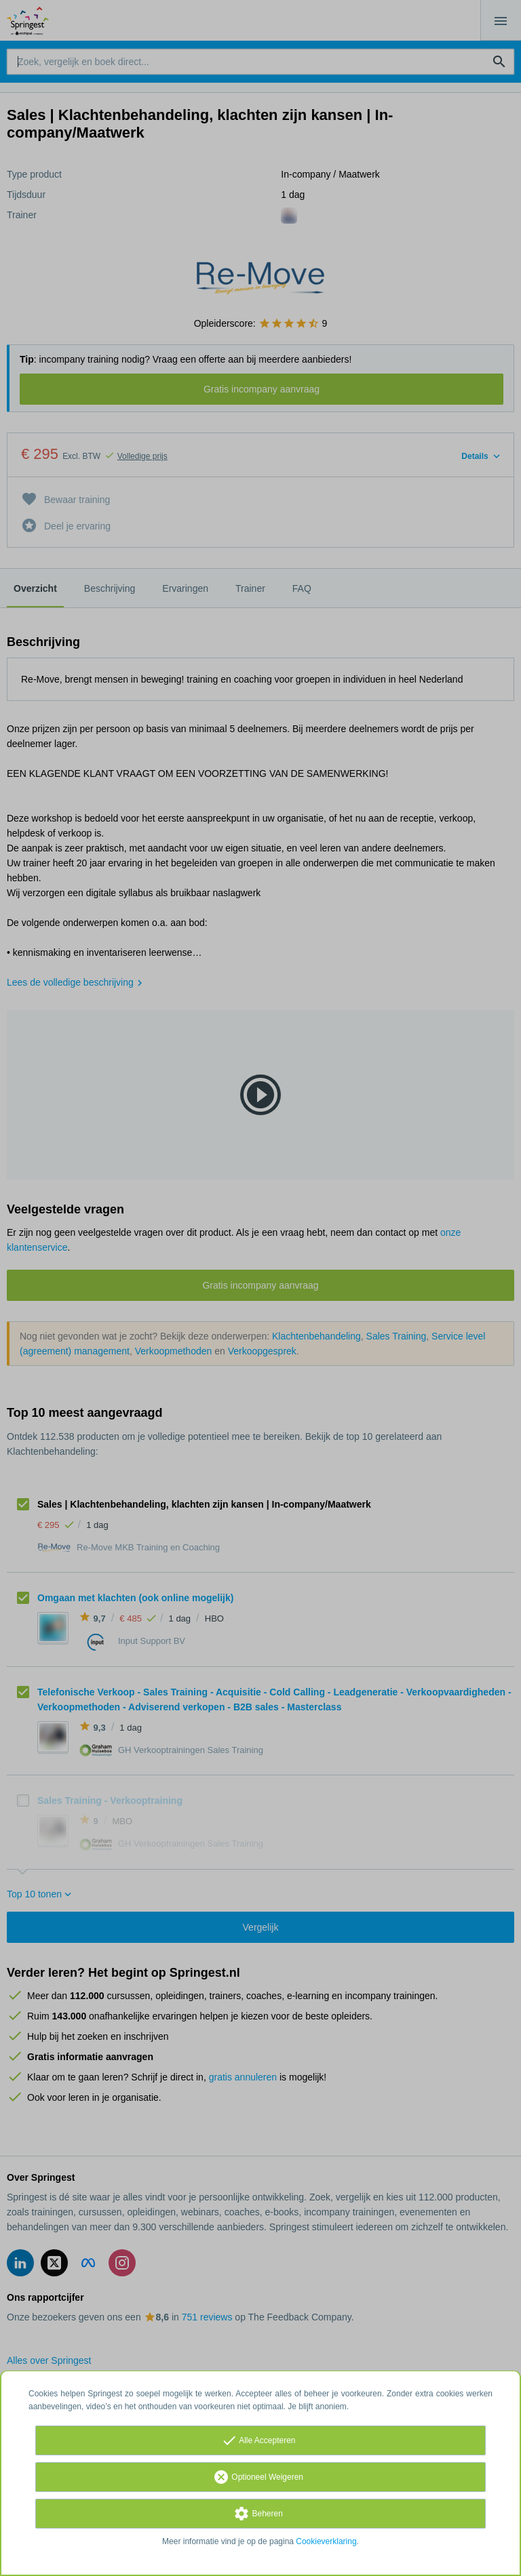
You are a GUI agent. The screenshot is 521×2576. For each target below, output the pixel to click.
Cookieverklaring (326, 2541)
